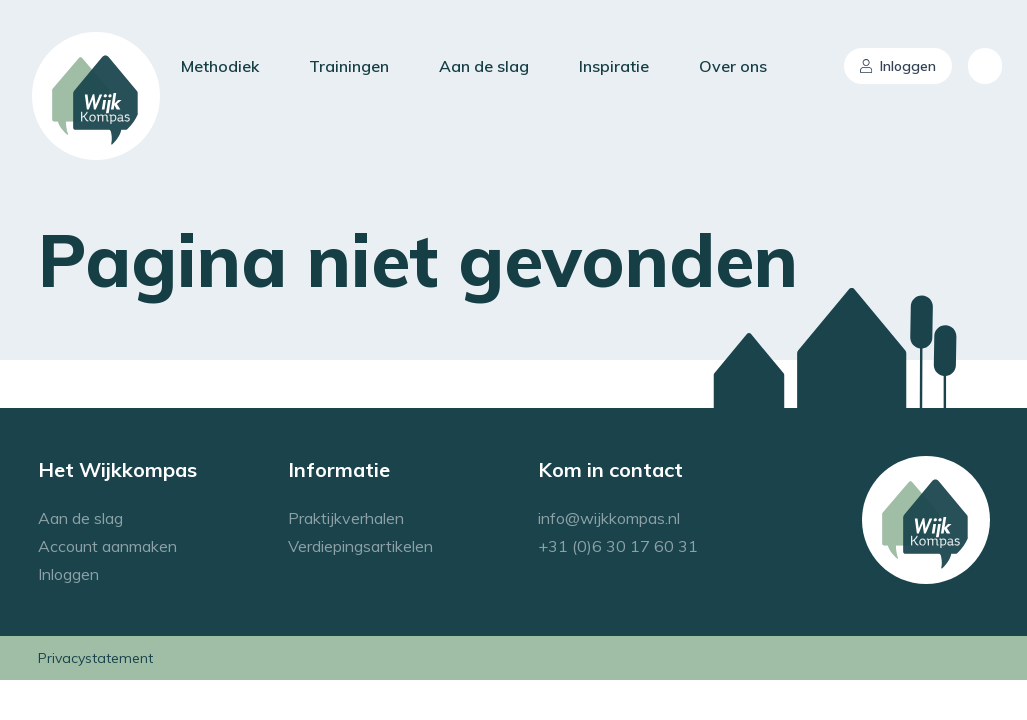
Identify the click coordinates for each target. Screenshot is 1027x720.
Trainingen (349, 66)
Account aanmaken (107, 546)
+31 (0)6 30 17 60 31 (618, 546)
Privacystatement (95, 658)
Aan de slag (484, 66)
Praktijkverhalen (346, 518)
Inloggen (898, 66)
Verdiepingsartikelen (360, 546)
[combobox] (985, 66)
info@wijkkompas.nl (609, 518)
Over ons (733, 66)
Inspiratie (614, 66)
